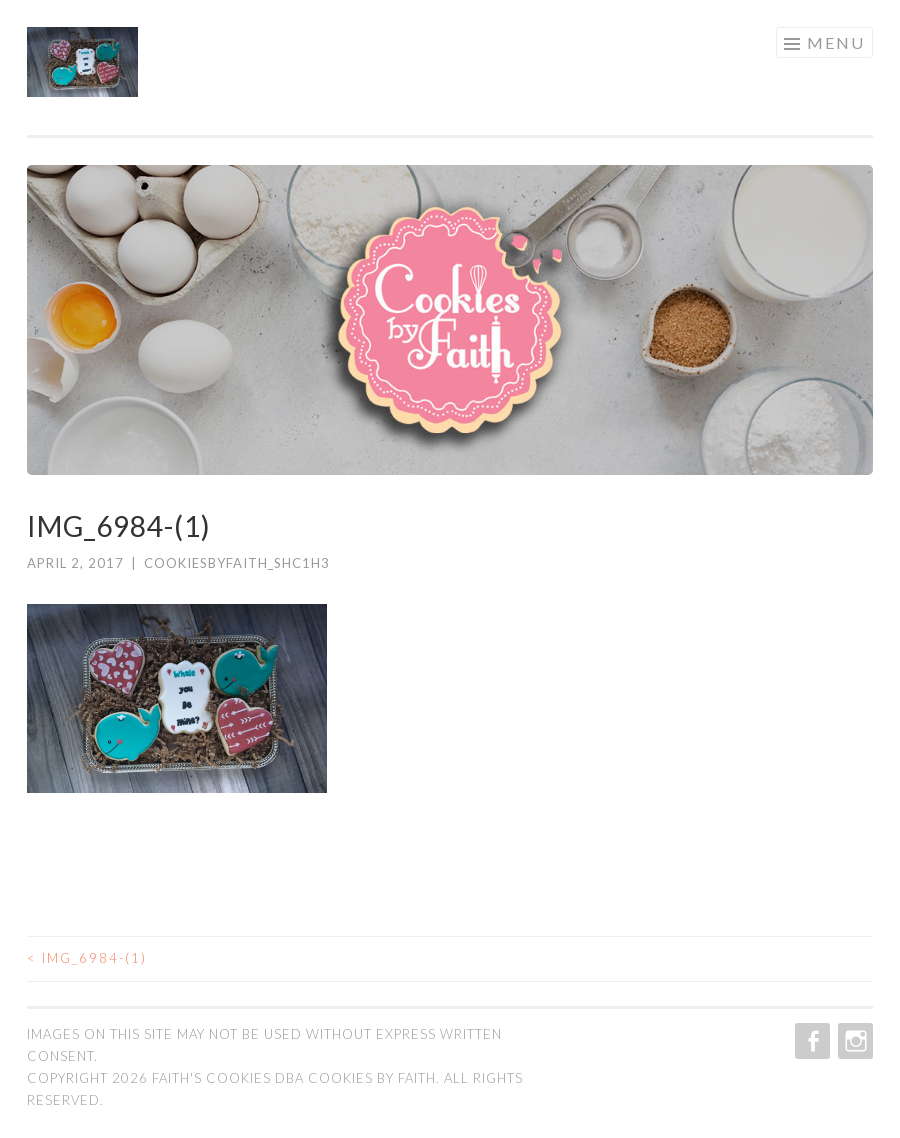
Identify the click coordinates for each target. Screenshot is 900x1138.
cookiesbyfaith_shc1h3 (237, 563)
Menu (836, 42)
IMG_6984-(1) (87, 958)
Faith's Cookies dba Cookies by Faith (294, 1078)
